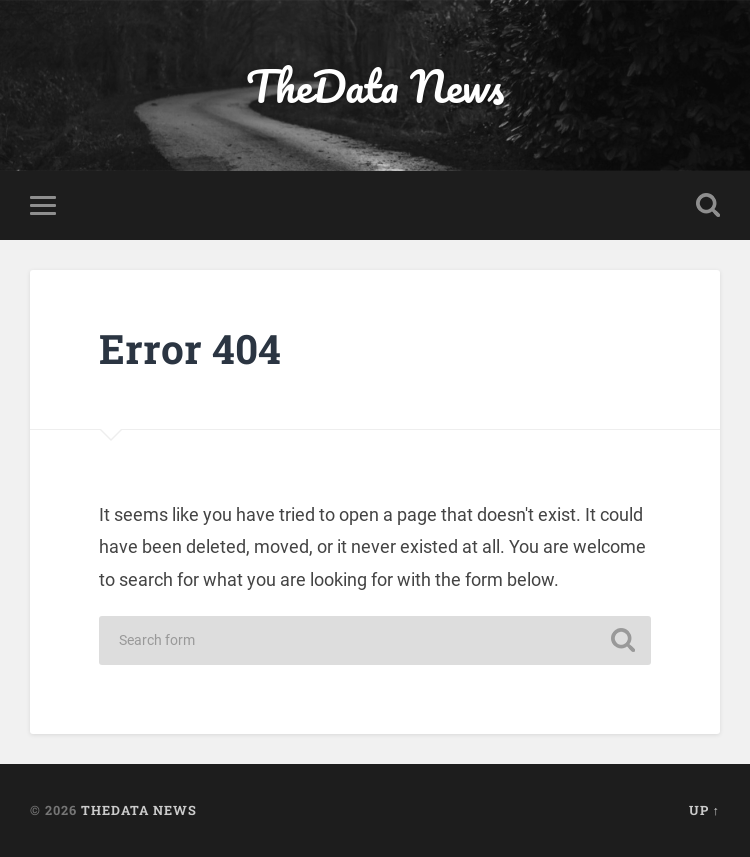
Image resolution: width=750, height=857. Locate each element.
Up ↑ (704, 810)
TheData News (375, 85)
